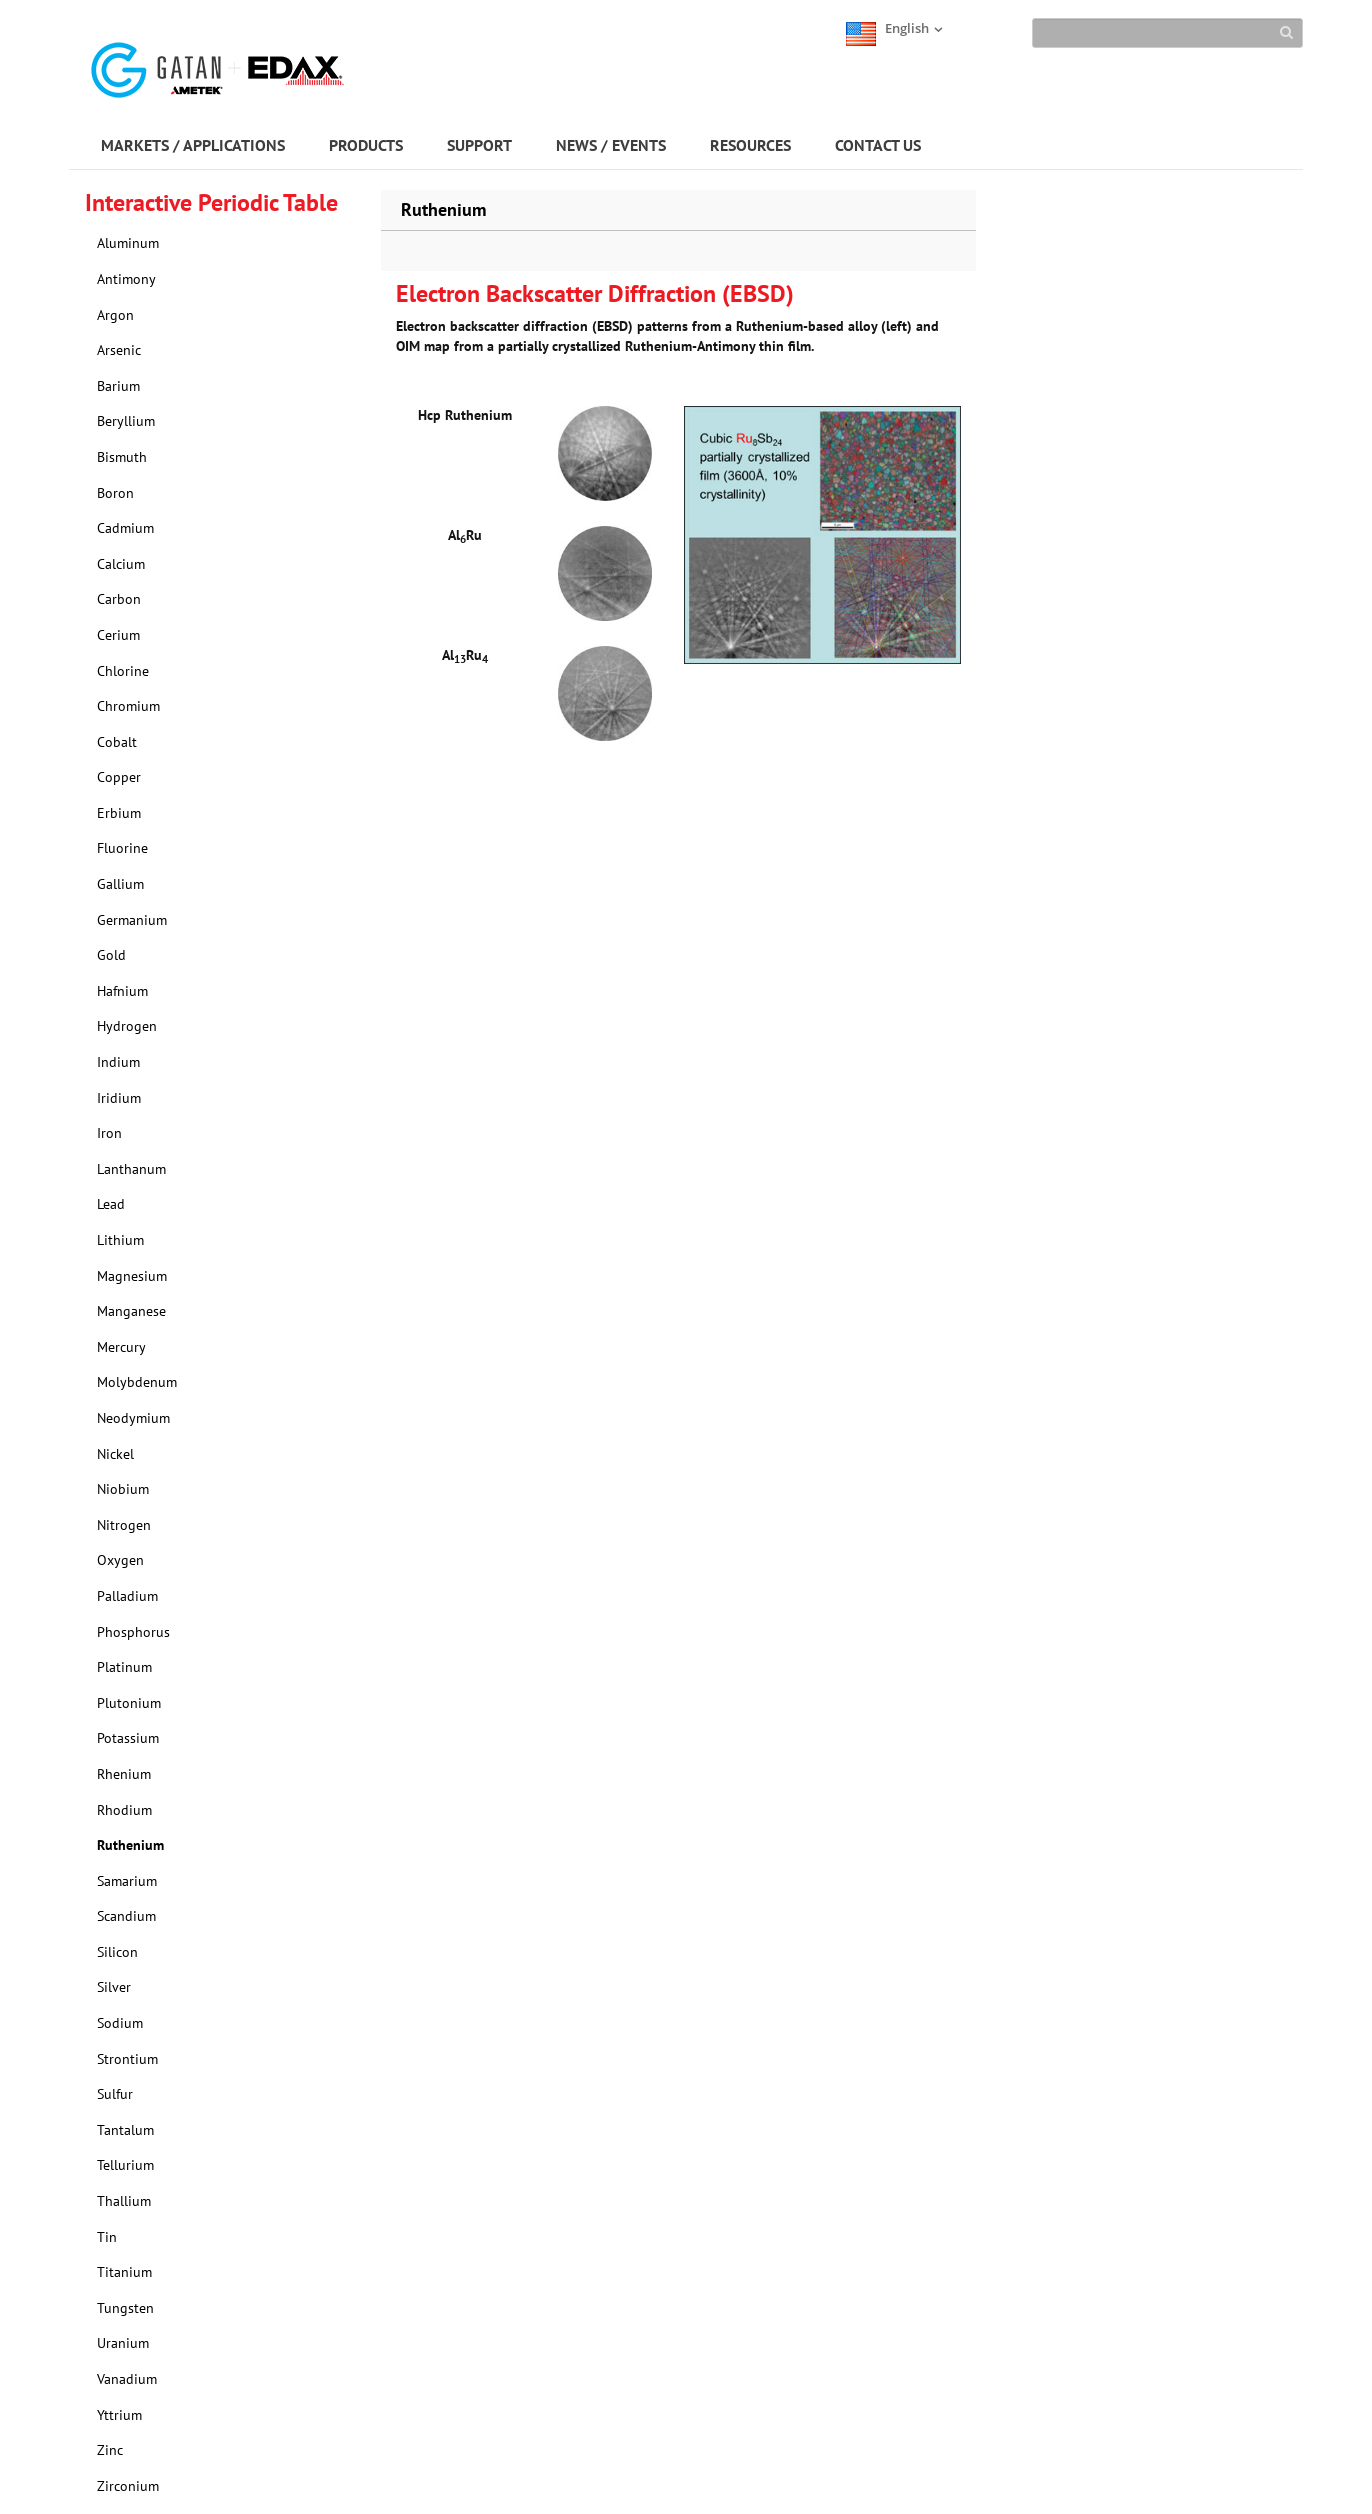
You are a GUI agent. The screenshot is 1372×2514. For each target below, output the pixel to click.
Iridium (119, 1098)
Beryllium (126, 421)
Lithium (120, 1240)
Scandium (126, 1916)
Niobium (123, 1489)
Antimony (126, 279)
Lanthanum (131, 1169)
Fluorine (122, 848)
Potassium (128, 1738)
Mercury (121, 1347)
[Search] (1168, 33)
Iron (109, 1133)
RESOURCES (750, 145)
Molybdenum (137, 1382)
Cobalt (117, 742)
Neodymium (133, 1418)
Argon (115, 315)
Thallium (124, 2201)
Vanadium (127, 2379)
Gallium (120, 884)
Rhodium (124, 1810)
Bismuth (122, 457)
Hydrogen (127, 1026)
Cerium (118, 635)
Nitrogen (124, 1525)
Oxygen (120, 1560)
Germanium (132, 920)
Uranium (123, 2343)
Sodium (120, 2023)
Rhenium (124, 1774)
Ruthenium (130, 1845)
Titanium (124, 2272)
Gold (111, 955)
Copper (119, 777)
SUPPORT (479, 145)
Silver (114, 1987)
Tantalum (125, 2130)
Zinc (110, 2450)
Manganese (131, 1311)
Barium (118, 386)
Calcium (121, 564)
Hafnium (122, 991)
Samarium (127, 1881)
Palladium (127, 1596)
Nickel (115, 1454)
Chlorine (123, 671)
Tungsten (125, 2308)
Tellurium (125, 2165)
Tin (107, 2237)
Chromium (128, 706)
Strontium (127, 2059)
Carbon (119, 599)
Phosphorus (133, 1632)
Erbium (119, 813)
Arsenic (119, 350)
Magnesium (132, 1276)
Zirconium (128, 2486)
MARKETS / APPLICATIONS (193, 145)
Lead (111, 1204)
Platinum (124, 1667)
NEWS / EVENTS (611, 145)
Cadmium (125, 528)
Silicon (117, 1952)
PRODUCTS (366, 145)
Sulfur (115, 2094)
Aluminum (128, 243)
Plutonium (129, 1703)
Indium (118, 1062)
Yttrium (119, 2415)
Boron (115, 493)
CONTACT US (878, 145)
